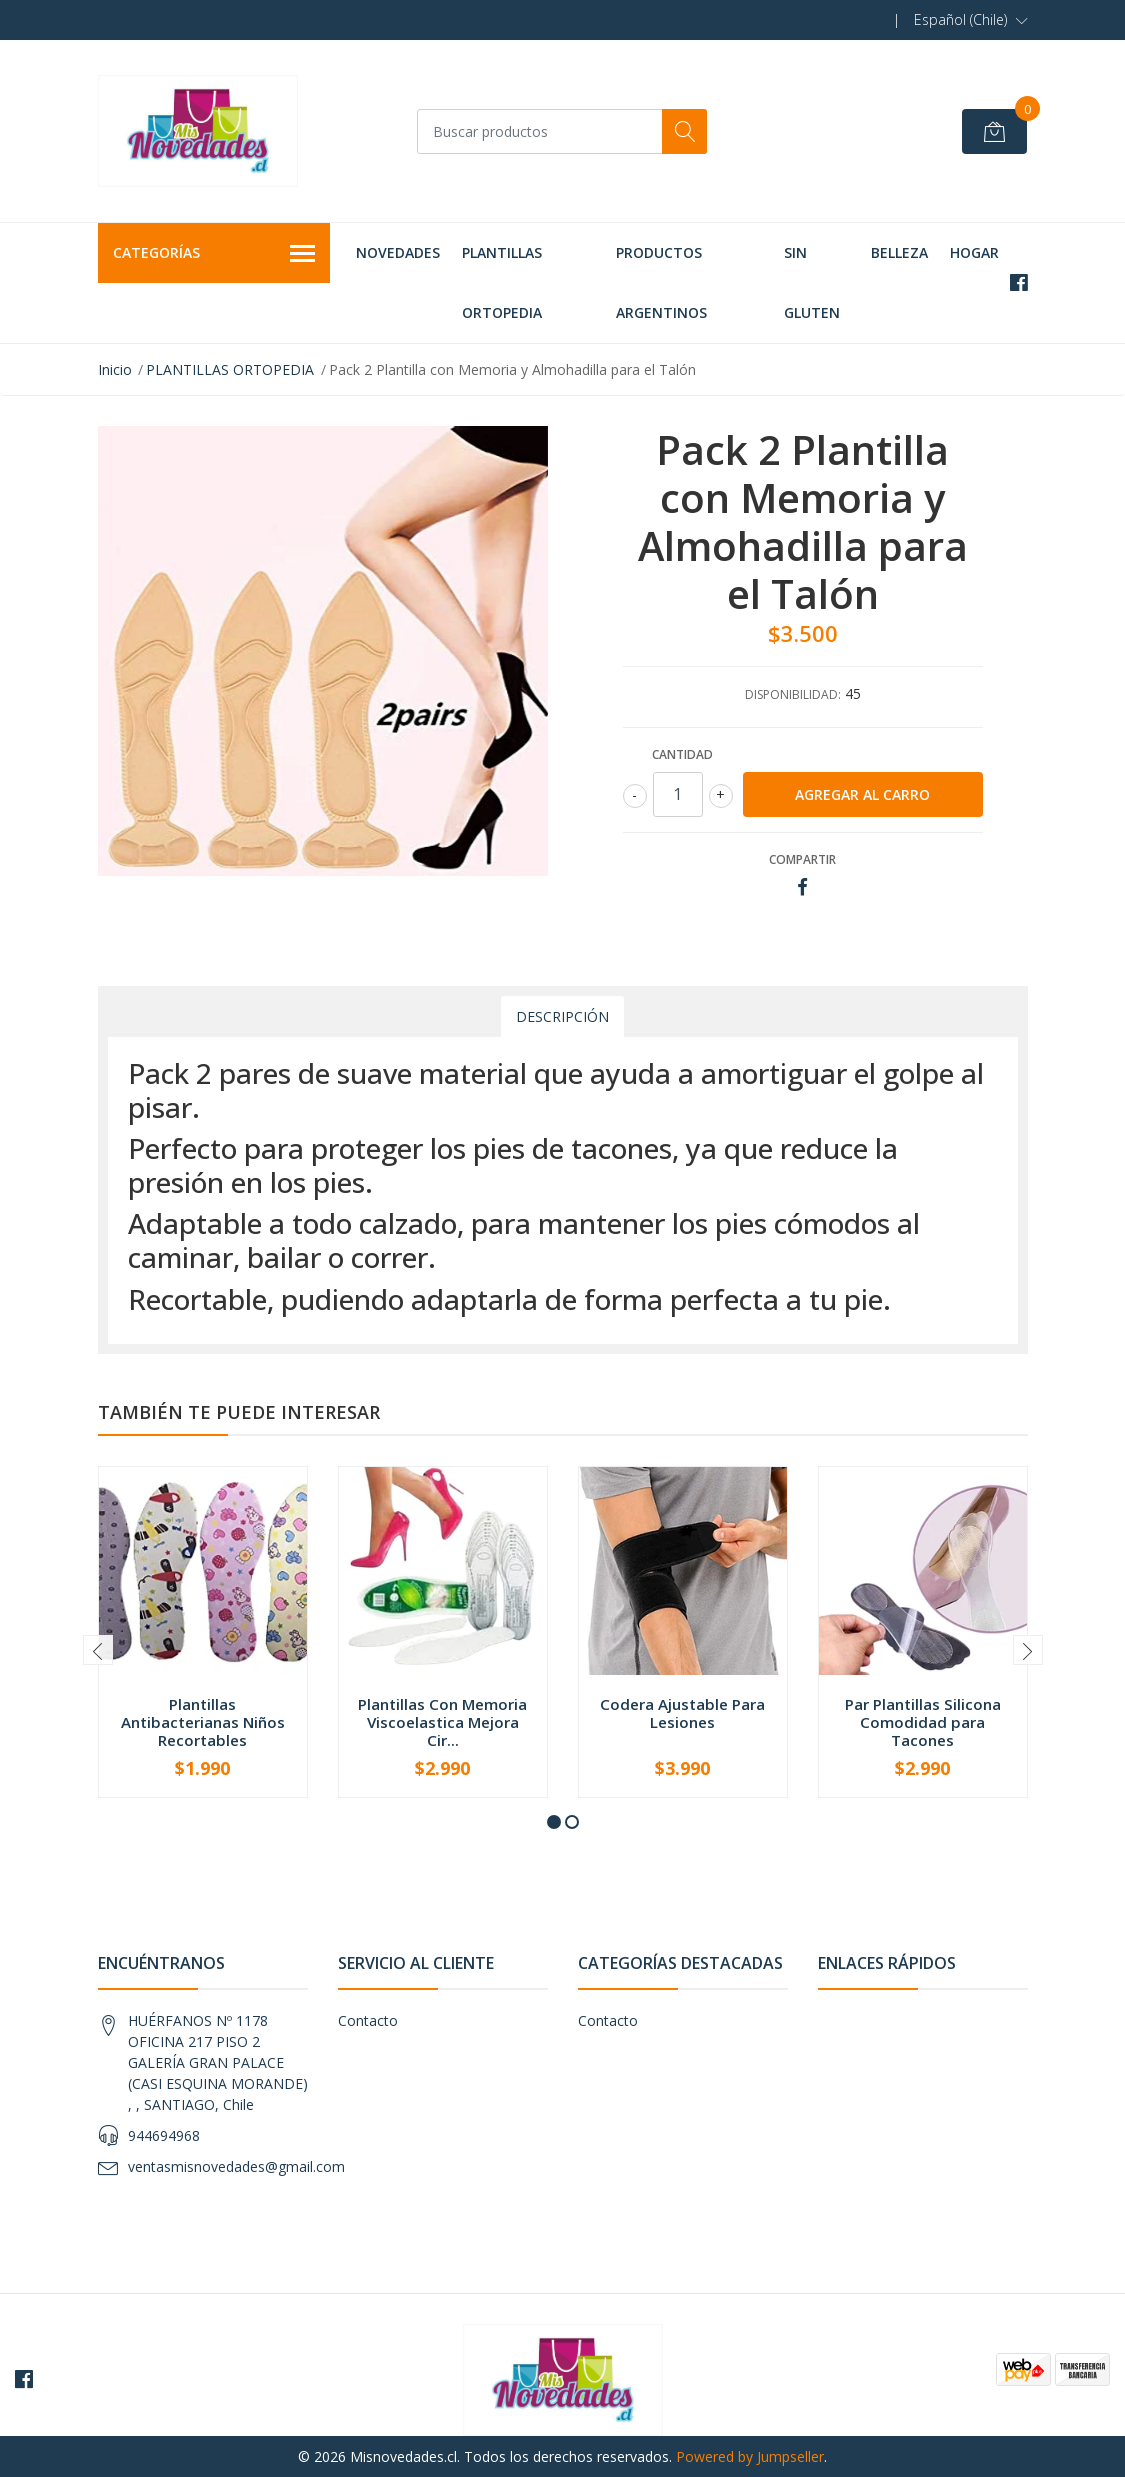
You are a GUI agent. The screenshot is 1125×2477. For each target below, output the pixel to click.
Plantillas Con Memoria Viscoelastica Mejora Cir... (442, 1722)
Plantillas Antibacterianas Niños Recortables (203, 1722)
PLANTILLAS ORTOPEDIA (502, 282)
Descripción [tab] (562, 1016)
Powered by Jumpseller (750, 2456)
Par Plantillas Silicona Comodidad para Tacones (923, 1722)
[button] (971, 20)
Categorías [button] (214, 254)
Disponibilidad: (793, 694)
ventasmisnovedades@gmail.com (236, 2166)
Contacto (368, 2020)
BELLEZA (899, 252)
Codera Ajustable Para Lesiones (682, 1713)
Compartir (802, 859)
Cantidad (682, 754)
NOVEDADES (398, 252)
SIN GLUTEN (812, 282)
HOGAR (974, 252)
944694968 (164, 2135)
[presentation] (98, 1650)
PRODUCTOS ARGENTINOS (661, 282)
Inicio (115, 369)
